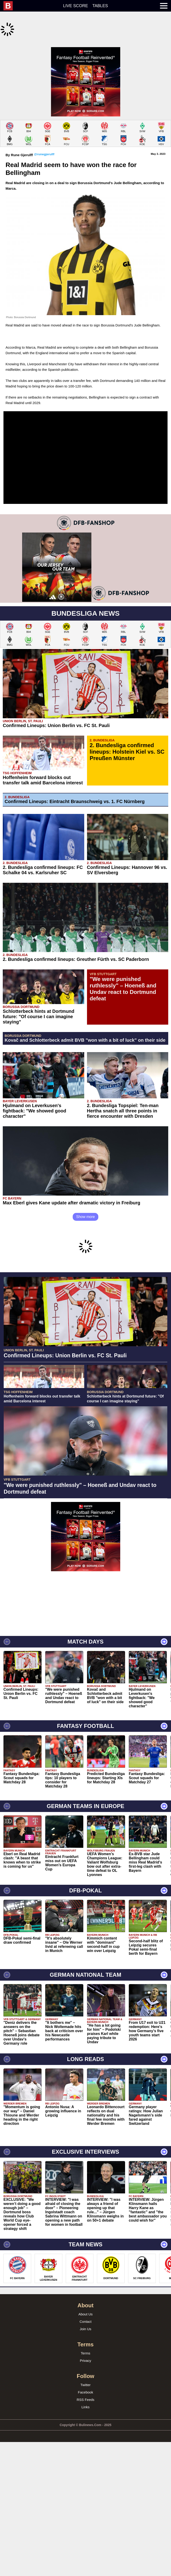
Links (85, 2525)
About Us (85, 2432)
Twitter (85, 2503)
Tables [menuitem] (100, 5)
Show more (85, 1335)
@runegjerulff (44, 142)
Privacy (85, 2478)
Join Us (85, 2447)
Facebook (85, 2510)
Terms (85, 2471)
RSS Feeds (85, 2517)
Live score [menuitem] (75, 5)
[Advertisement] (86, 76)
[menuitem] (10, 5)
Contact (86, 2439)
